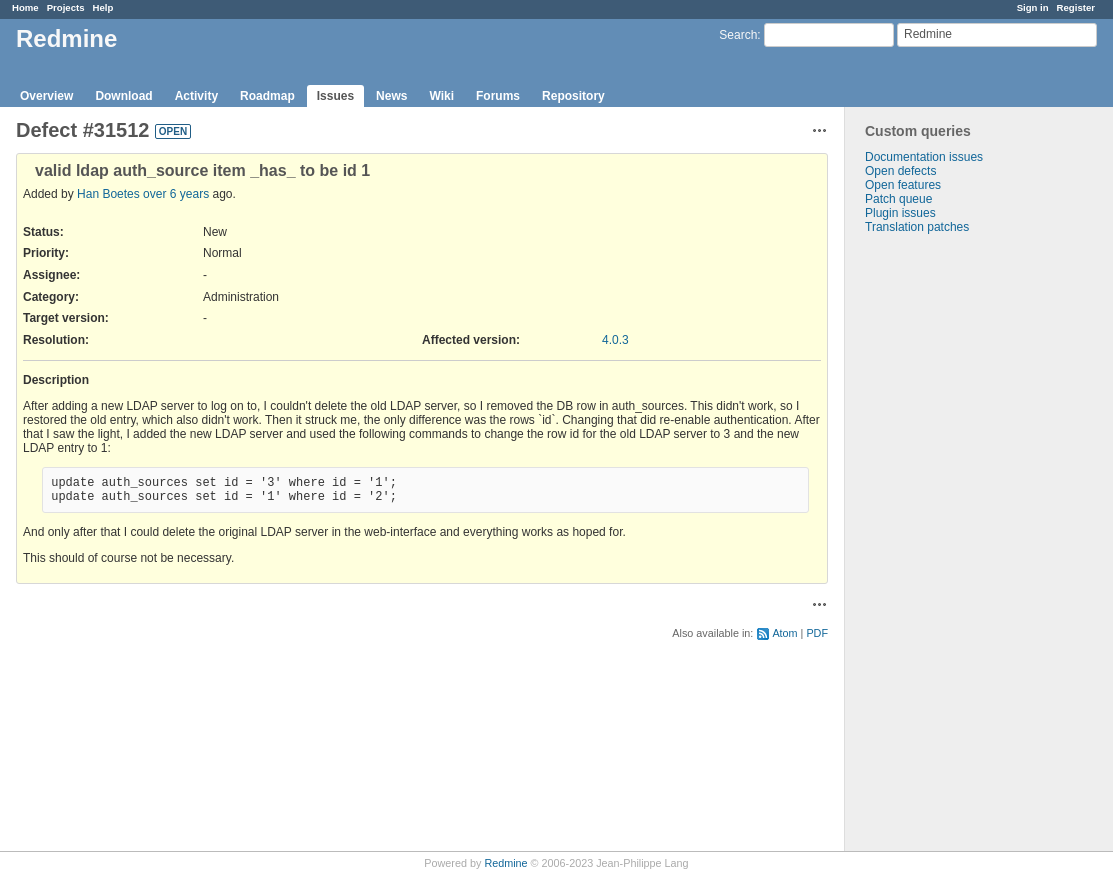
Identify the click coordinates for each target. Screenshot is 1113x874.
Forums (498, 96)
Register (1076, 7)
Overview (46, 96)
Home (25, 7)
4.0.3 (615, 340)
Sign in (1033, 7)
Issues (335, 96)
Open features (903, 185)
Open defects (900, 171)
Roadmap (267, 96)
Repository (573, 96)
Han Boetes (108, 194)
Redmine (505, 863)
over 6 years (176, 194)
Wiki (441, 96)
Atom (784, 633)
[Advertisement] (945, 548)
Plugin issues (900, 213)
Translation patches (917, 227)
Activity (196, 96)
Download (123, 96)
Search (738, 35)
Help (103, 7)
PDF (817, 633)
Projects (66, 7)
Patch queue (898, 199)
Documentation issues (924, 157)
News (391, 96)
